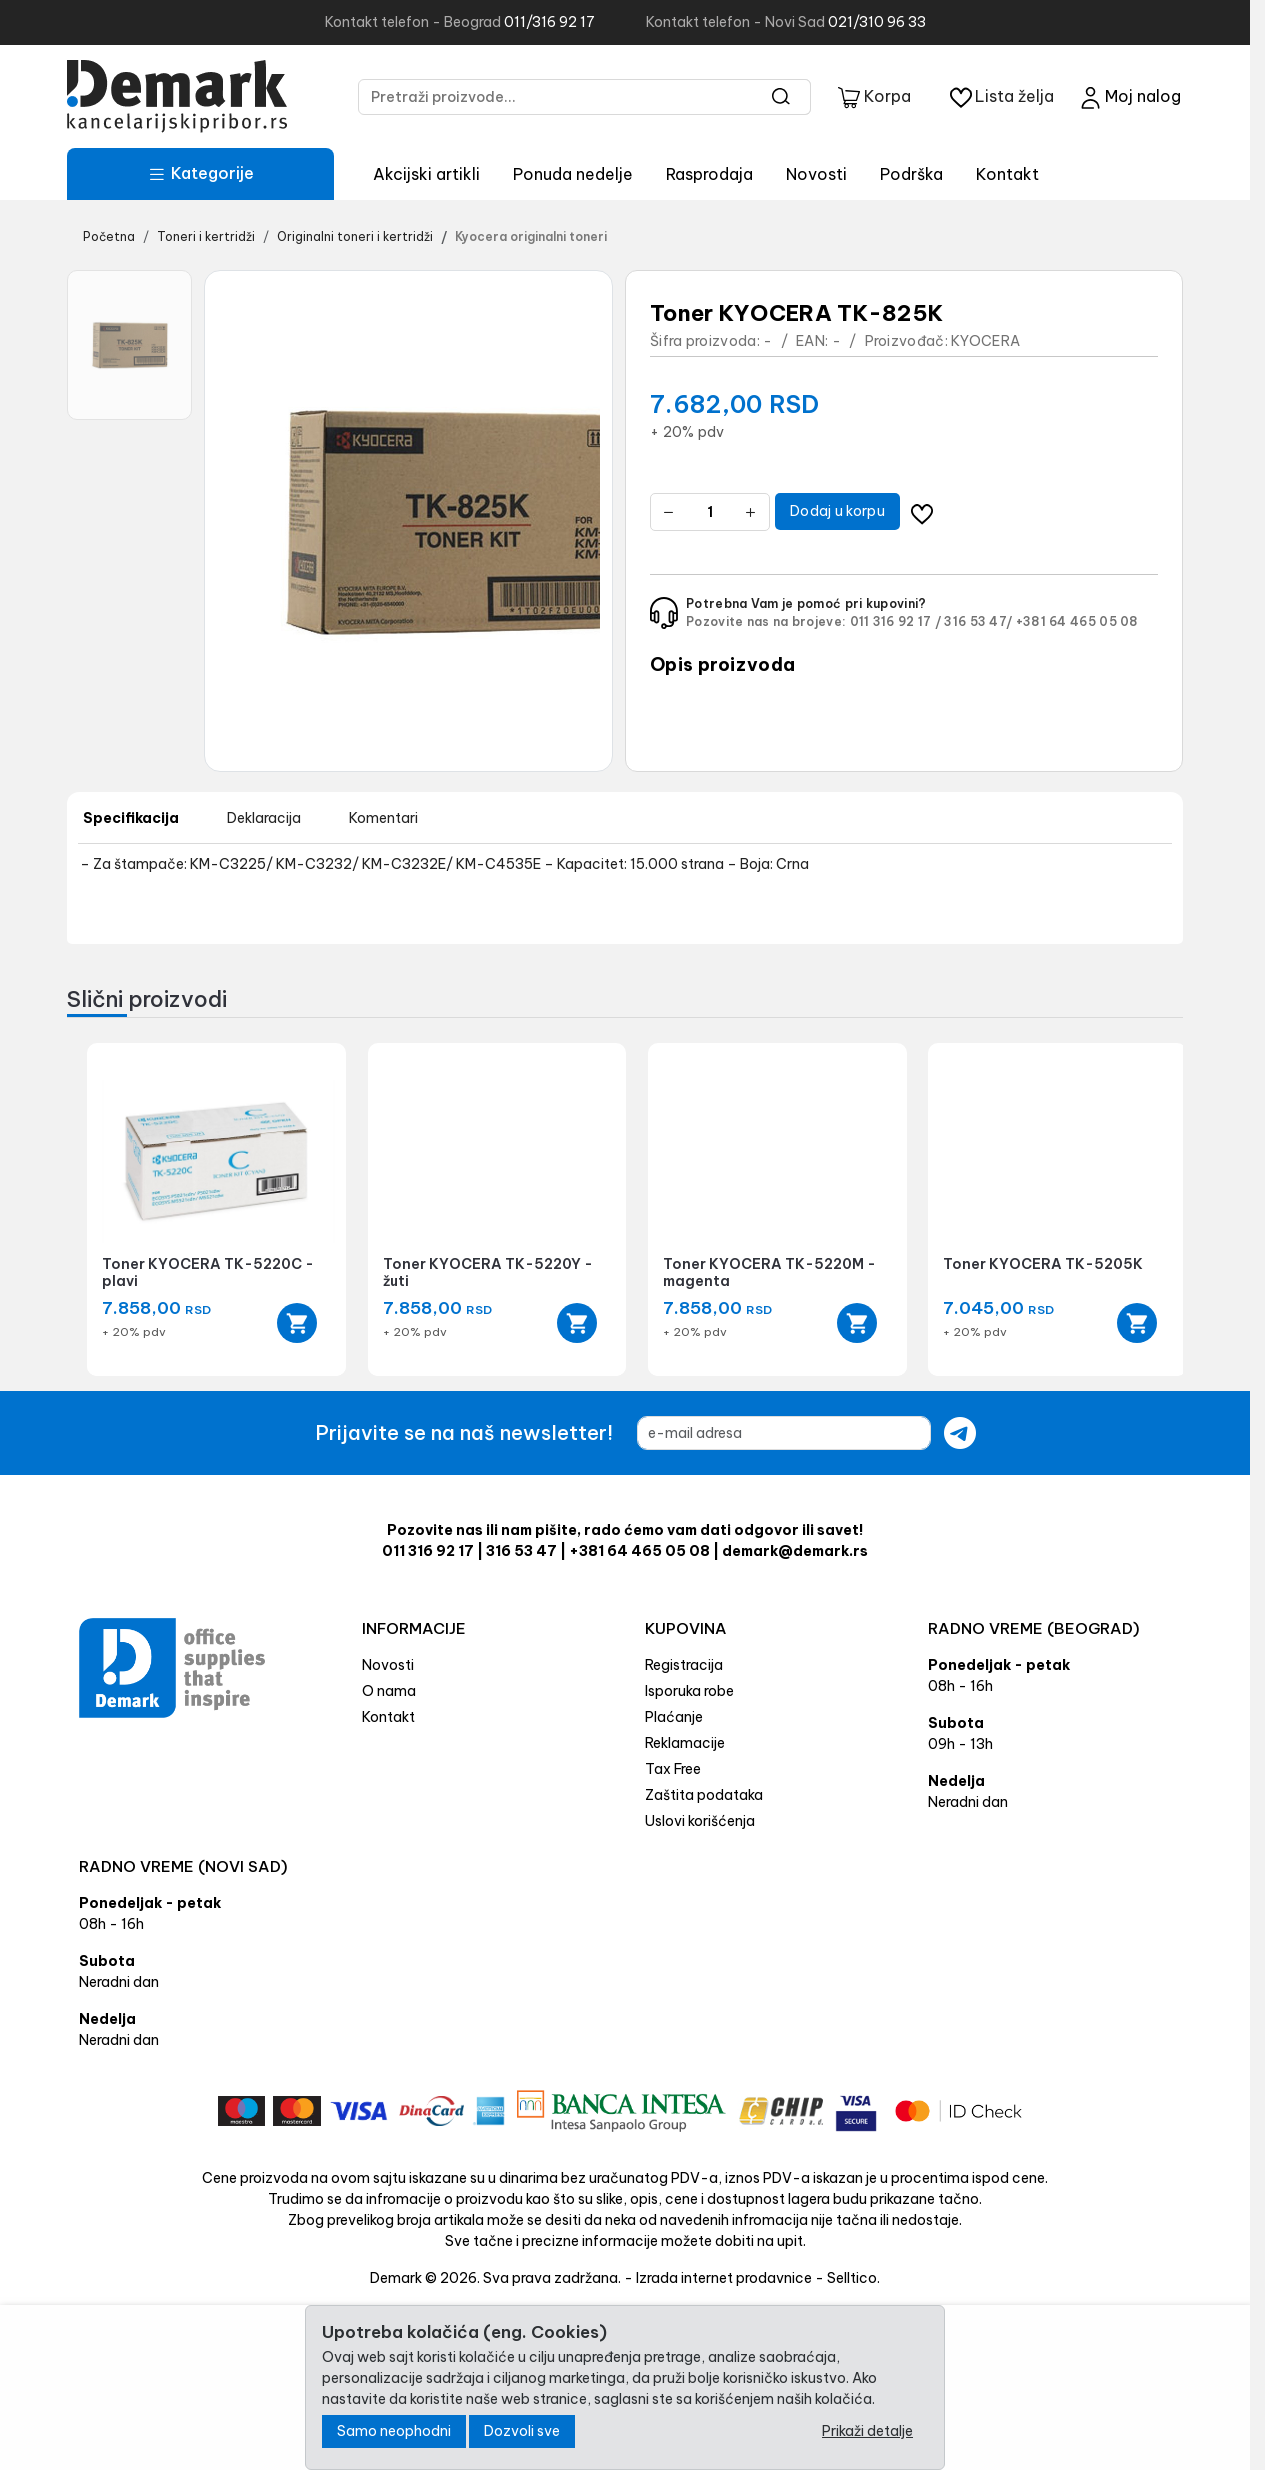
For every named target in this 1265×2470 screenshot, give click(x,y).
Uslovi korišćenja (700, 1821)
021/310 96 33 (877, 22)
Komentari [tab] (383, 818)
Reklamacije (685, 1743)
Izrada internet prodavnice (724, 2278)
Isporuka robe (689, 1691)
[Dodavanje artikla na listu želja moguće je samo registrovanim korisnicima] (922, 511)
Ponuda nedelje (573, 174)
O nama (389, 1691)
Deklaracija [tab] (264, 818)
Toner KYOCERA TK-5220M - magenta (769, 1272)
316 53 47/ (978, 621)
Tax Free (673, 1769)
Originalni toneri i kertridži (355, 236)
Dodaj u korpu (837, 511)
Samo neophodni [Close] (394, 2431)
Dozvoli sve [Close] (522, 2431)
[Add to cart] (297, 1323)
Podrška (911, 174)
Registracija (684, 1665)
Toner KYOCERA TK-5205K (1043, 1264)
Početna (109, 236)
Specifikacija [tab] (131, 818)
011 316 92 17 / (896, 621)
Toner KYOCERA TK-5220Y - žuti (488, 1272)
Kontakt (1007, 174)
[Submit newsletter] (960, 1433)
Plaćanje (674, 1717)
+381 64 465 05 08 (1077, 621)
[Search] (781, 97)
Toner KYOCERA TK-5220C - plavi (208, 1272)
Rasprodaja (709, 174)
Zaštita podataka (704, 1795)
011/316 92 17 (549, 22)
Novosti (816, 174)
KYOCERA (985, 341)
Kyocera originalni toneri (531, 236)
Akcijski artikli (426, 174)
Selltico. (853, 2278)
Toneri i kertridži (206, 236)
